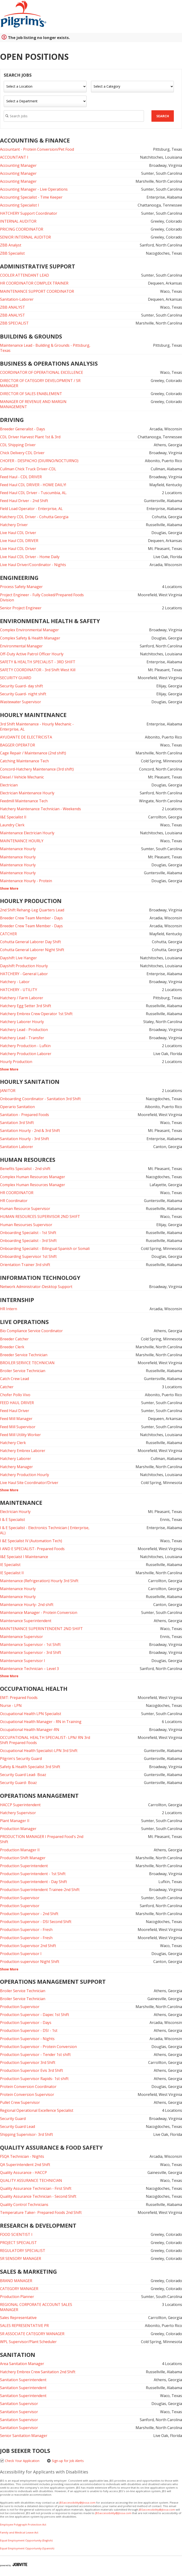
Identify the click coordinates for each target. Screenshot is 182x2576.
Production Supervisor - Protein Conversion (38, 2046)
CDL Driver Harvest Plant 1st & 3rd (30, 436)
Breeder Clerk (12, 1346)
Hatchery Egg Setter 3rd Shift (25, 1005)
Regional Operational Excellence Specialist (36, 2110)
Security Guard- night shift (23, 693)
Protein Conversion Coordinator (28, 2086)
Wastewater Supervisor (20, 701)
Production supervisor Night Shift (29, 1961)
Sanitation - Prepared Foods (24, 1114)
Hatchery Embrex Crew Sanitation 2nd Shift (37, 2371)
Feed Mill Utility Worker (20, 1434)
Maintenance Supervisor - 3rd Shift (30, 1652)
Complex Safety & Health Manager (30, 638)
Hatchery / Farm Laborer (21, 997)
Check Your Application (19, 2460)
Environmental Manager (21, 646)
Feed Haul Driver (14, 1410)
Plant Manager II (14, 1820)
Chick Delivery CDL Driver (22, 452)
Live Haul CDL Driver (18, 532)
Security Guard (13, 2118)
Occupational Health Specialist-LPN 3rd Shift (38, 1750)
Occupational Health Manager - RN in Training (40, 1721)
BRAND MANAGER (16, 2280)
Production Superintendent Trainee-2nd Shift (40, 1889)
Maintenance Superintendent (25, 1620)
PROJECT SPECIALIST (18, 2242)
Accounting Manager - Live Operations (34, 189)
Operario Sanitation (17, 1106)
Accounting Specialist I (19, 205)
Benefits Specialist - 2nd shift (25, 1168)
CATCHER (8, 933)
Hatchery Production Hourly (24, 1474)
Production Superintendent (24, 1865)
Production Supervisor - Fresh (26, 1929)
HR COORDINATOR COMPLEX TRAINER (34, 283)
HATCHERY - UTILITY (18, 989)
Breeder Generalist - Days (22, 429)
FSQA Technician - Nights (22, 2156)
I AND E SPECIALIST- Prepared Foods (32, 1548)
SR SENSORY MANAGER (20, 2258)
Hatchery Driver (14, 524)
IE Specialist (10, 1564)
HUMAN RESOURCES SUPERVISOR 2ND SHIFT (40, 1216)
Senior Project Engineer (21, 607)
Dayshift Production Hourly (24, 965)
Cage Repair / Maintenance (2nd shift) (33, 753)
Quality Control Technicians (24, 2204)
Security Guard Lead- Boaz (23, 1774)
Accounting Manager (18, 165)
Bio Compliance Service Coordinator (31, 1330)
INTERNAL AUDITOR (18, 221)
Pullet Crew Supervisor (20, 2102)
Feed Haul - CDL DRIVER (21, 476)
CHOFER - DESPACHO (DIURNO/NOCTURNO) (39, 460)
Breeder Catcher (14, 1339)
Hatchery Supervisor (18, 1812)
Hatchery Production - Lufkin (25, 1045)
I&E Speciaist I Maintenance (24, 1556)
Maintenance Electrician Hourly (27, 832)
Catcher (7, 1386)
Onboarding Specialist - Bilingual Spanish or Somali (45, 1248)
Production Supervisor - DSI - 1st (28, 2030)
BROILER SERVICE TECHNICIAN (27, 1362)
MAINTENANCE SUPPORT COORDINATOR (37, 291)
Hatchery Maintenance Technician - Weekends (40, 808)
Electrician (9, 785)
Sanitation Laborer (16, 1146)
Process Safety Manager (21, 586)
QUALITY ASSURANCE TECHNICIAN (31, 2180)
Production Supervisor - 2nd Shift (29, 1913)
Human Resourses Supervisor (26, 1224)
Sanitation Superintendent (23, 2379)
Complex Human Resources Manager (32, 1176)
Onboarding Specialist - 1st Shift (28, 1232)
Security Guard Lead (17, 2126)
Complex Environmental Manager (29, 629)
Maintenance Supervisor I (22, 1660)
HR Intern (8, 1308)
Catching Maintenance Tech (24, 761)
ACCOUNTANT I (14, 157)
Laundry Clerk (12, 825)
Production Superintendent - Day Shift (33, 1881)
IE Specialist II (12, 1572)
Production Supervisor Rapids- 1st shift (34, 2078)
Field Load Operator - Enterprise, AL (31, 508)
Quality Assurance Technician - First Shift (35, 2188)
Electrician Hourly (15, 1511)
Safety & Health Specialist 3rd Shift (30, 1766)
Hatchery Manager (16, 1466)
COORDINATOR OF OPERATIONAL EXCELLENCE (41, 372)
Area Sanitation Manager (22, 2363)
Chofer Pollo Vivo (15, 1394)
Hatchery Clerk (13, 1442)
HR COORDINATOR (16, 1192)
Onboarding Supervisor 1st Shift (28, 1256)
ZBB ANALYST (12, 307)
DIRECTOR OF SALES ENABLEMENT (31, 393)
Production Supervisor (19, 1897)
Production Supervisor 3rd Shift (27, 2062)
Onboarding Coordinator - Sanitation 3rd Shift (40, 1098)
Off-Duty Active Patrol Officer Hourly (31, 653)
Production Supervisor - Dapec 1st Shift (34, 2014)
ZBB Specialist (12, 253)
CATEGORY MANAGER (19, 2288)
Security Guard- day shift (21, 686)
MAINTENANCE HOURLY (21, 840)
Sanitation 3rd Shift (17, 1122)
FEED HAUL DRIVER (17, 1402)
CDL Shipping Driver (18, 444)
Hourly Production (16, 1061)
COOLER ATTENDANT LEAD (24, 275)
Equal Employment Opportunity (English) (26, 2540)
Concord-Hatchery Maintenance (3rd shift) (37, 769)
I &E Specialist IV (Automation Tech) (31, 1540)
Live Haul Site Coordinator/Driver (29, 1482)
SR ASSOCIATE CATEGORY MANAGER (32, 2333)
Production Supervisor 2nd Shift (28, 1945)
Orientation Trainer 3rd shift (25, 1264)
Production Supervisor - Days (25, 2022)
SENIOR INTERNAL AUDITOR (25, 237)
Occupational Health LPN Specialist (30, 1713)
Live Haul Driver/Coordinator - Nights (33, 564)
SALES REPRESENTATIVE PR (24, 2325)
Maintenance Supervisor (21, 1636)
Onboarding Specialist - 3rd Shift (28, 1240)
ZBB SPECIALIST (14, 323)
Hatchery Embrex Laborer (22, 1450)
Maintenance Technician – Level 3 (29, 1668)
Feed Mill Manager (16, 1418)
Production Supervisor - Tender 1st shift (35, 2054)
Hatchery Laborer (15, 1458)
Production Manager (18, 1828)
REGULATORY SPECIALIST (22, 2250)
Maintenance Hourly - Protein (26, 880)
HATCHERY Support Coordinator (28, 213)
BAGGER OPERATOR (17, 745)
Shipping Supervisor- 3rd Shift (26, 2134)
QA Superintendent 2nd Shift (25, 2164)
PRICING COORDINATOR (21, 229)
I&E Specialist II (13, 817)
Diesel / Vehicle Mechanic (22, 777)
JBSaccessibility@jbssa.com (77, 2502)
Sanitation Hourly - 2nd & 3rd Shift (30, 1130)
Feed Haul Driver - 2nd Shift (24, 500)
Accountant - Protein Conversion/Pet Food (37, 149)
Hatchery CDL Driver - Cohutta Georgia (34, 516)
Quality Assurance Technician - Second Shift (38, 2196)
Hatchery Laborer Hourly (22, 1021)
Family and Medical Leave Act (19, 2532)
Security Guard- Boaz (18, 1782)
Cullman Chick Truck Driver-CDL (28, 468)
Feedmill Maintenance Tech (24, 800)
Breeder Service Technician (23, 1354)
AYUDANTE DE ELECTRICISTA (26, 737)
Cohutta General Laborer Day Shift (30, 941)
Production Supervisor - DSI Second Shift (35, 1921)
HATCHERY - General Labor (24, 973)
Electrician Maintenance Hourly (27, 793)
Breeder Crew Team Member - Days (31, 918)
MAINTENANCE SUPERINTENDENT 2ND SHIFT (41, 1628)
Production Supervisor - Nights (27, 2038)
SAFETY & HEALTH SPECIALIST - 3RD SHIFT (37, 661)
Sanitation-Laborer (17, 299)
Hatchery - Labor (15, 981)
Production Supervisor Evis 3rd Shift (31, 2070)
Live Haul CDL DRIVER (19, 540)
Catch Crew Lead (14, 1378)
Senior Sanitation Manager (23, 2435)
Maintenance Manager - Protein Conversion (38, 1612)
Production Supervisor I (21, 1953)
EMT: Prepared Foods (19, 1697)
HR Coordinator (14, 1200)
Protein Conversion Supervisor (27, 2094)
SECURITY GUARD (15, 677)
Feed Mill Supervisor (17, 1426)
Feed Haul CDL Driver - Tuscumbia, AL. (33, 492)
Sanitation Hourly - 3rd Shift (24, 1138)
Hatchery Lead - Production (24, 1029)
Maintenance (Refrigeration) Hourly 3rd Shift (39, 1580)
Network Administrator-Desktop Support (36, 1286)
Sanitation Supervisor (19, 2403)
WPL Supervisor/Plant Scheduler (28, 2341)
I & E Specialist (12, 1519)
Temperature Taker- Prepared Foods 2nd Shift (41, 2212)
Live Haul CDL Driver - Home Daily (30, 556)
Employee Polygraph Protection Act (23, 2524)
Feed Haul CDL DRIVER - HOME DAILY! (33, 484)
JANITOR (7, 1090)
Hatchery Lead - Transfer (22, 1037)
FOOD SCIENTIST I (16, 2234)
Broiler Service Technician (22, 1370)
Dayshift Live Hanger (18, 957)
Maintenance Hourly (18, 848)
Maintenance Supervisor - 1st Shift (30, 1644)
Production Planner (17, 2296)
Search (162, 116)
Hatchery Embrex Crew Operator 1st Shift (36, 1013)
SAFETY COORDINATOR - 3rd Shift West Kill (37, 669)
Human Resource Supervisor (25, 1208)
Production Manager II (20, 1849)
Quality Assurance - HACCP (23, 2172)
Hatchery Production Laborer (25, 1053)
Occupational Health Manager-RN (29, 1729)
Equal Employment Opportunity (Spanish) (27, 2548)
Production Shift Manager (23, 1857)
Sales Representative (18, 2317)
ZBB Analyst (10, 245)
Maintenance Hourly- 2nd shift (26, 1604)
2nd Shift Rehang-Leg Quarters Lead (32, 910)
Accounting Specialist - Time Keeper (31, 197)
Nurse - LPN (11, 1705)
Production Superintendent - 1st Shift (33, 1873)
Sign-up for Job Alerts (65, 2460)
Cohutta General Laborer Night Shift (32, 949)
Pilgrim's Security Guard (21, 1758)
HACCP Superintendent (20, 1804)
